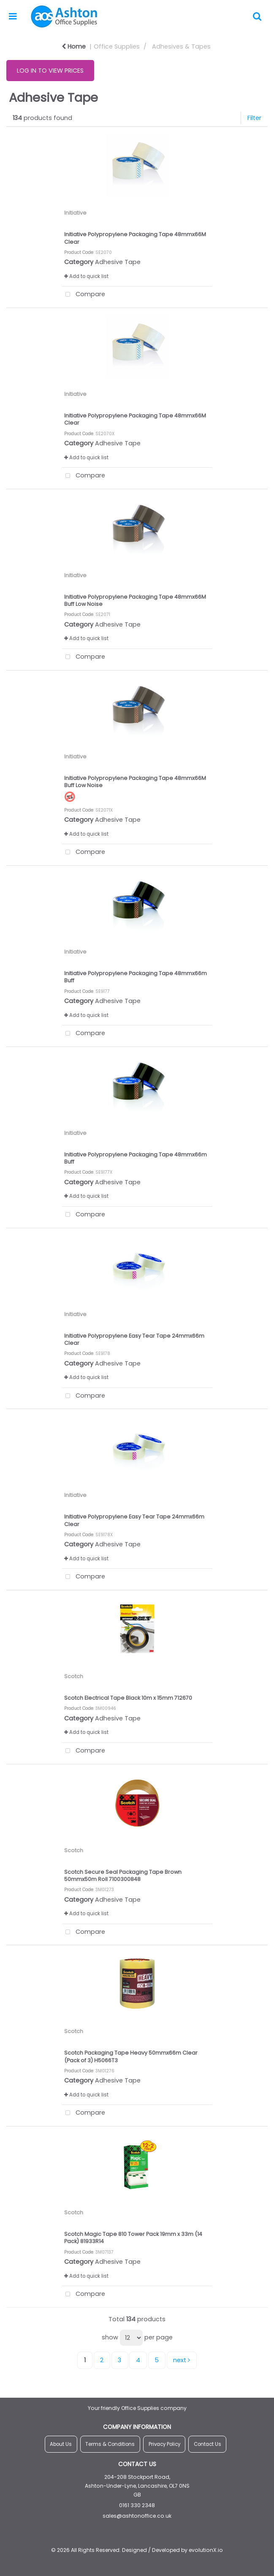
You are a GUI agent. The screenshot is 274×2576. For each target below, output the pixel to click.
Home (74, 46)
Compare (84, 295)
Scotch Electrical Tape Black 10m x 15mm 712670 (128, 1697)
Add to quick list (86, 276)
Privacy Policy (164, 2444)
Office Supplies (117, 46)
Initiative (75, 212)
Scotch (73, 1676)
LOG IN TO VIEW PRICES (50, 70)
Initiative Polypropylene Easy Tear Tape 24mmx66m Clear (134, 1339)
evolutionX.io (206, 2550)
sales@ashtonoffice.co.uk (137, 2515)
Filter (254, 118)
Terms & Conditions (110, 2444)
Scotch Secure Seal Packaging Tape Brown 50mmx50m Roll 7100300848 (123, 1875)
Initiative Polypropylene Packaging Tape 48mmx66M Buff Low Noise (135, 781)
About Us (61, 2444)
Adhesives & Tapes (181, 46)
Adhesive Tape (118, 262)
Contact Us (207, 2444)
